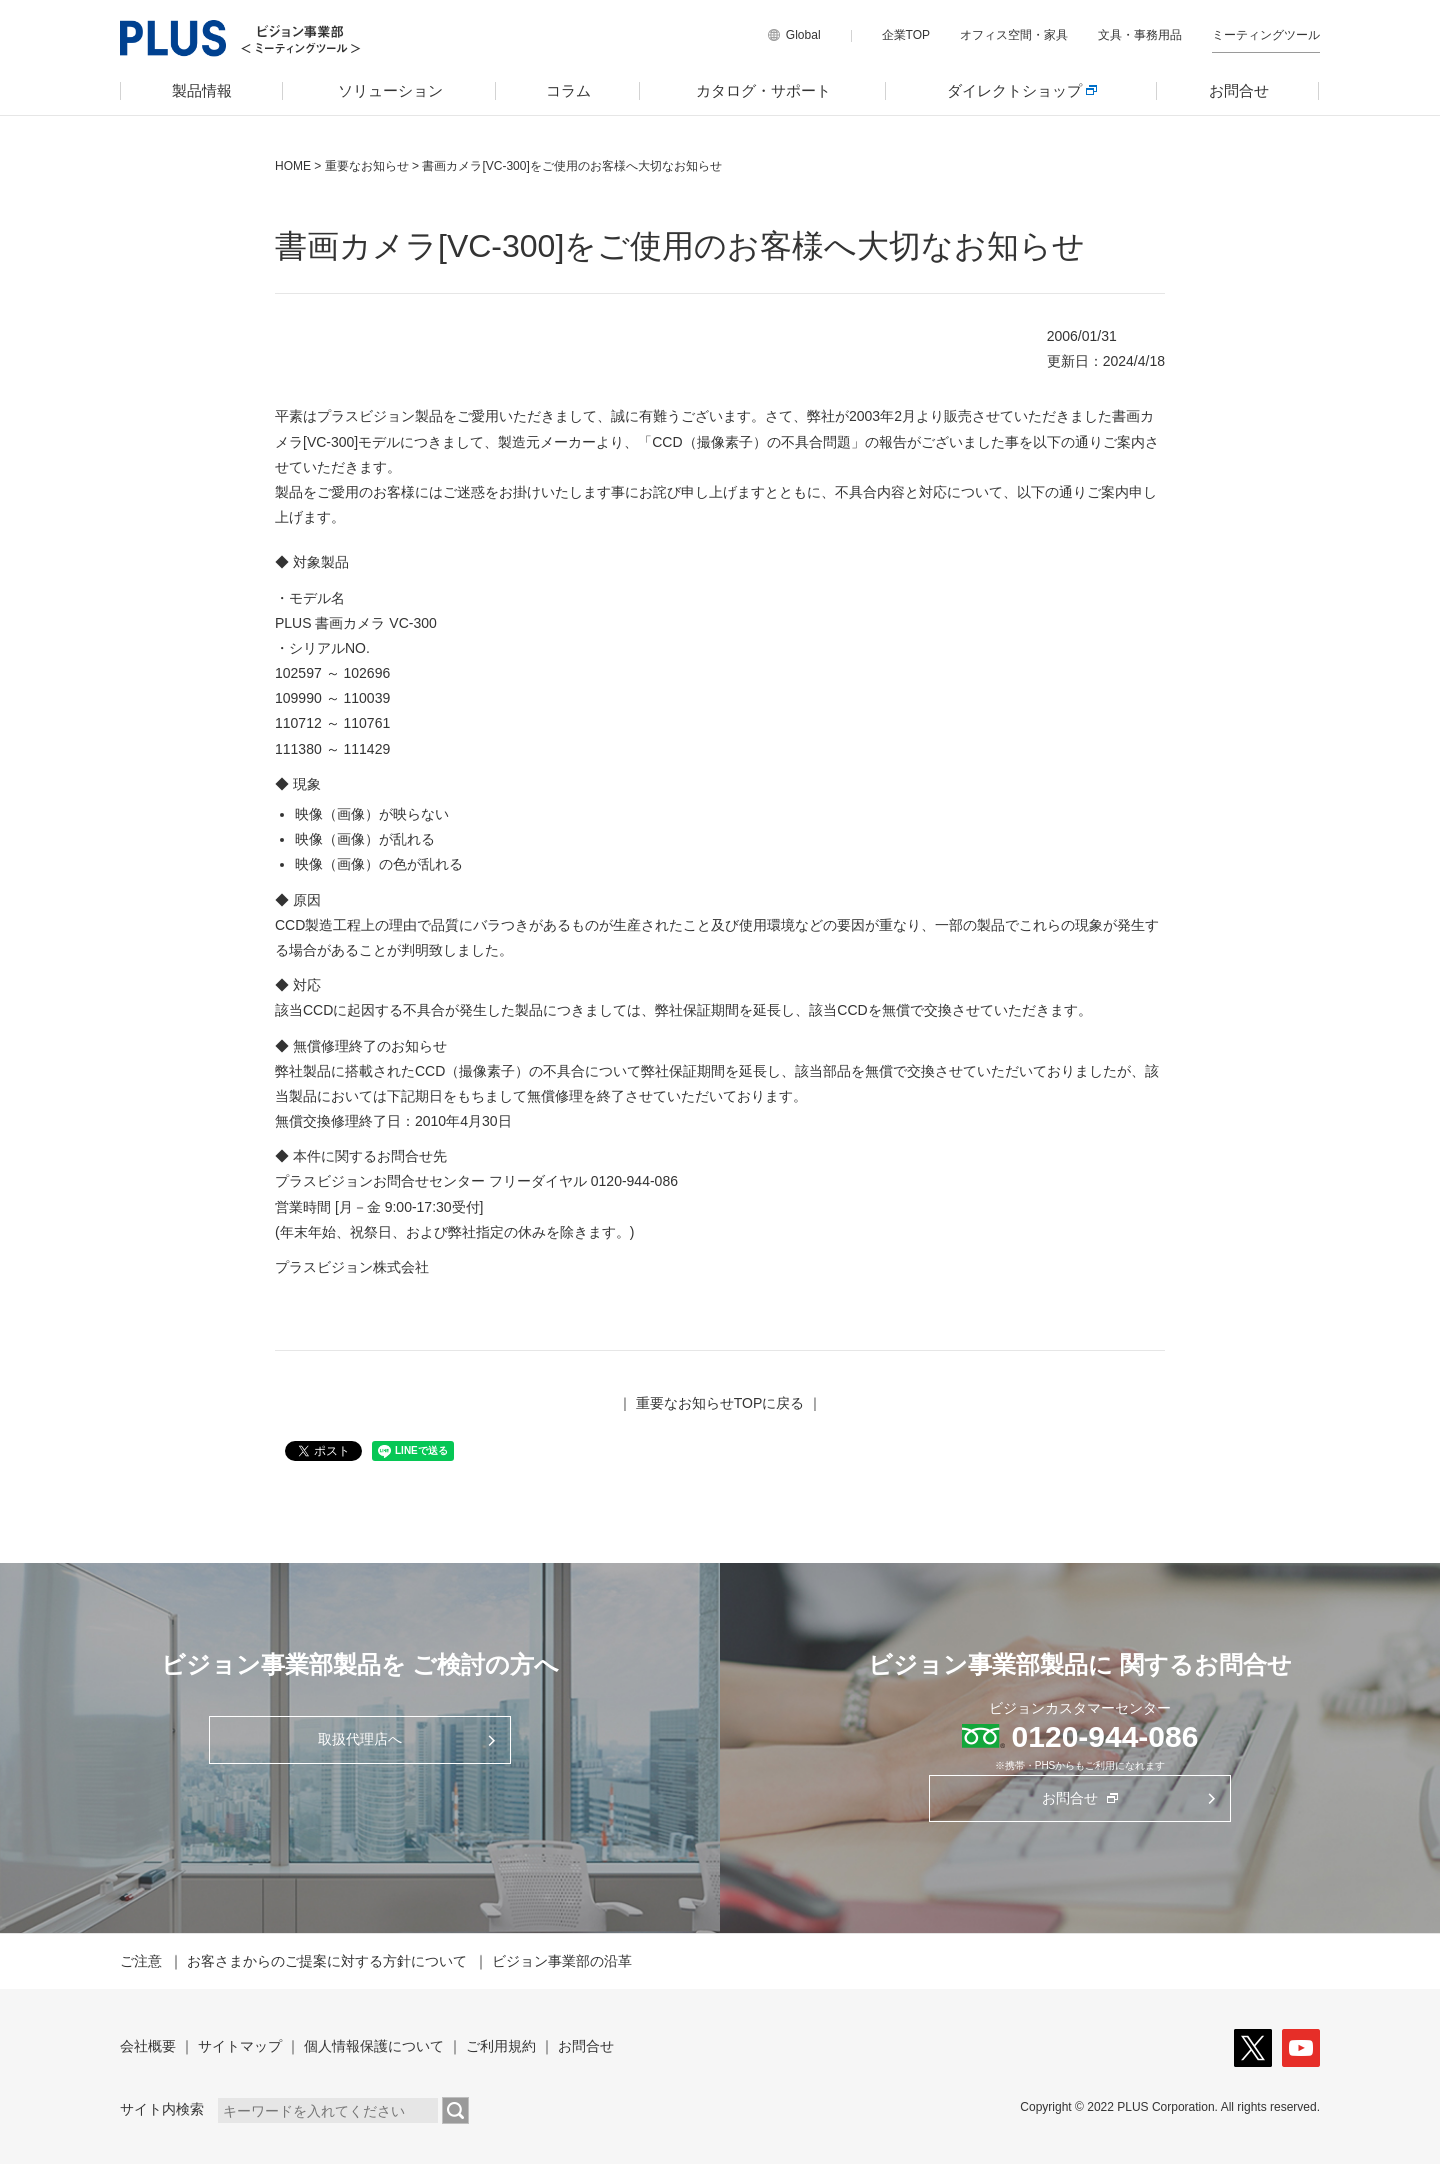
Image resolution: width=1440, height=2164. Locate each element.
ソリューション (390, 90)
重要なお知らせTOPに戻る (720, 1403)
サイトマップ (240, 2046)
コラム (568, 90)
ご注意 (141, 1961)
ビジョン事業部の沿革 (562, 1961)
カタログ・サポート (763, 90)
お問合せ (1239, 90)
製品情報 (202, 90)
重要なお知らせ (367, 166)
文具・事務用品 (1140, 35)
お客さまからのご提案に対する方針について (327, 1961)
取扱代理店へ (360, 1739)
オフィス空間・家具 (1014, 35)
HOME (293, 166)
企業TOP (906, 35)
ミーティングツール (1266, 35)
